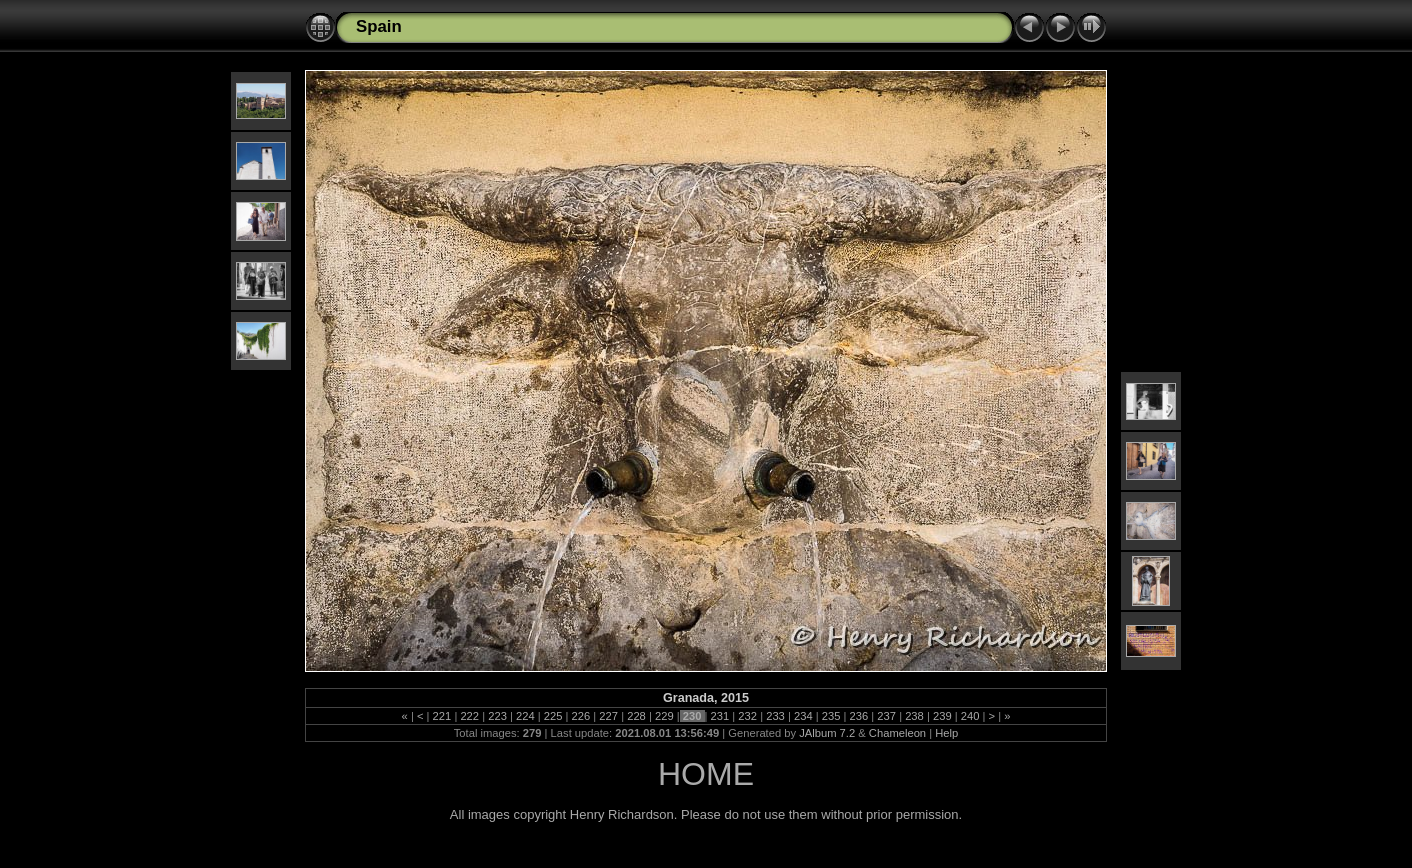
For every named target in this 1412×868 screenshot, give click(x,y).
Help (946, 733)
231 (719, 716)
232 (747, 716)
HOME (706, 774)
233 (775, 716)
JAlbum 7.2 (827, 733)
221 (441, 716)
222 (469, 716)
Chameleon (897, 733)
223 (497, 716)
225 (553, 716)
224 (525, 716)
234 (803, 716)
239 (942, 716)
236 (858, 716)
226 (580, 716)
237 (886, 716)
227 (608, 716)
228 (636, 716)
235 (831, 716)
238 (914, 716)
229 (664, 716)
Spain (379, 26)
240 (970, 716)
